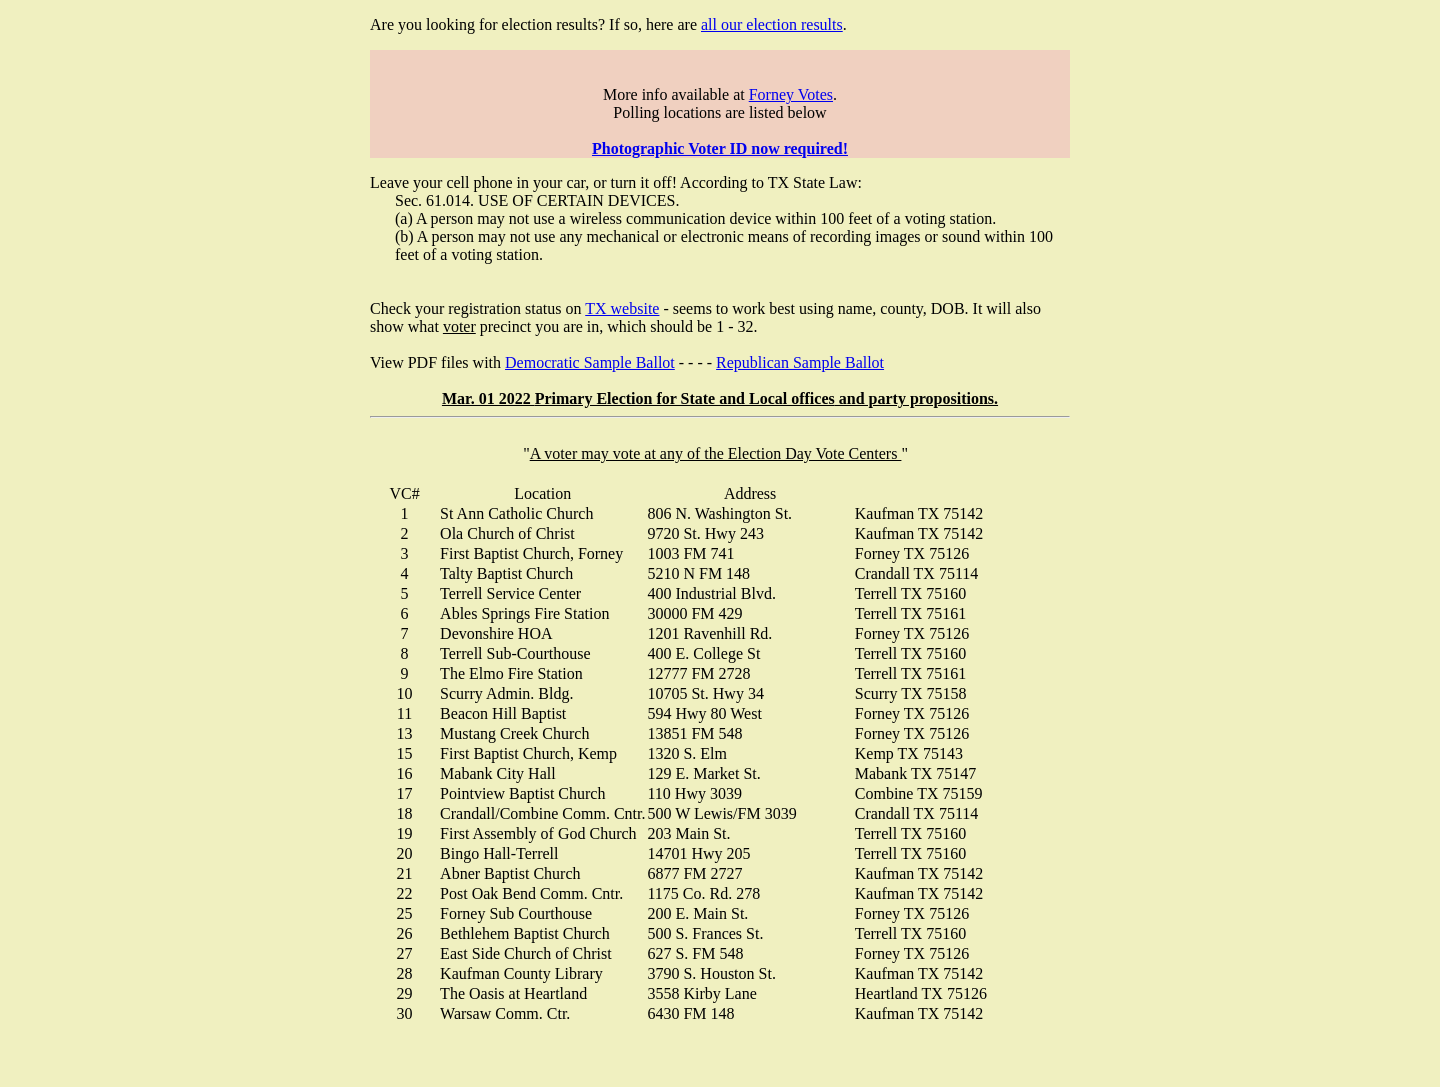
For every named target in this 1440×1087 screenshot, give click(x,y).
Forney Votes (791, 94)
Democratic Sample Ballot (590, 362)
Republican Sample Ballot (800, 362)
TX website (622, 308)
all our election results (772, 24)
